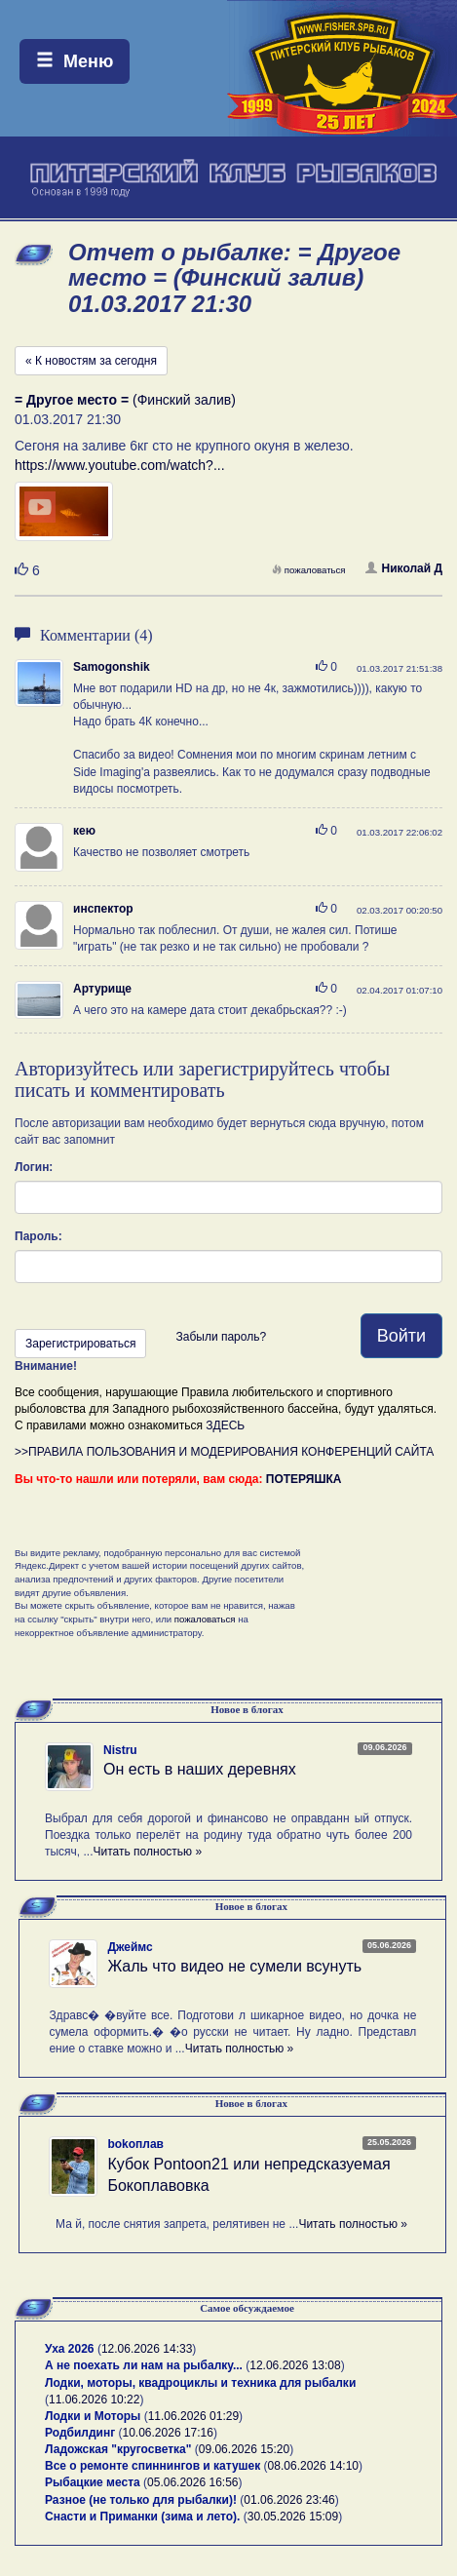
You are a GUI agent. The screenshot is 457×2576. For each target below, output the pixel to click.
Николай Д (403, 568)
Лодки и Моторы (92, 2416)
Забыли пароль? (220, 1337)
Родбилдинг (80, 2432)
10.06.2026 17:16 (168, 2432)
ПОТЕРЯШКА (304, 1479)
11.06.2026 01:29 (193, 2416)
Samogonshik (111, 667)
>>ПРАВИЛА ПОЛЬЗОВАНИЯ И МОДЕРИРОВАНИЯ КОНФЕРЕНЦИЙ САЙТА (224, 1452)
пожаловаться (309, 570)
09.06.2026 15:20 (244, 2449)
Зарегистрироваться (80, 1343)
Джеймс (129, 1947)
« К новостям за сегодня (91, 361)
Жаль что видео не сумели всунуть (234, 1966)
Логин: (34, 1167)
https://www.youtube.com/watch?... (120, 465)
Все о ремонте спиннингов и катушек (152, 2466)
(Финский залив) (125, 400)
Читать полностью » (148, 1851)
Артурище (102, 988)
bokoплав (135, 2144)
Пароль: (38, 1236)
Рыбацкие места (92, 2482)
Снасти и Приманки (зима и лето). (142, 2516)
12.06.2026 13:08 (294, 2365)
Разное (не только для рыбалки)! (141, 2500)
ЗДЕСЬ (225, 1425)
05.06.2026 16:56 (192, 2482)
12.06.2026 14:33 (146, 2349)
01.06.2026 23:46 (289, 2500)
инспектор (103, 909)
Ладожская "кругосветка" (120, 2449)
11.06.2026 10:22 (94, 2399)
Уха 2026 (70, 2349)
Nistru (120, 1750)
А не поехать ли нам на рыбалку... (144, 2365)
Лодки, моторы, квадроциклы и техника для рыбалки (200, 2383)
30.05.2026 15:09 (293, 2516)
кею (84, 831)
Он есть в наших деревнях (199, 1769)
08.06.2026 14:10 (313, 2466)
